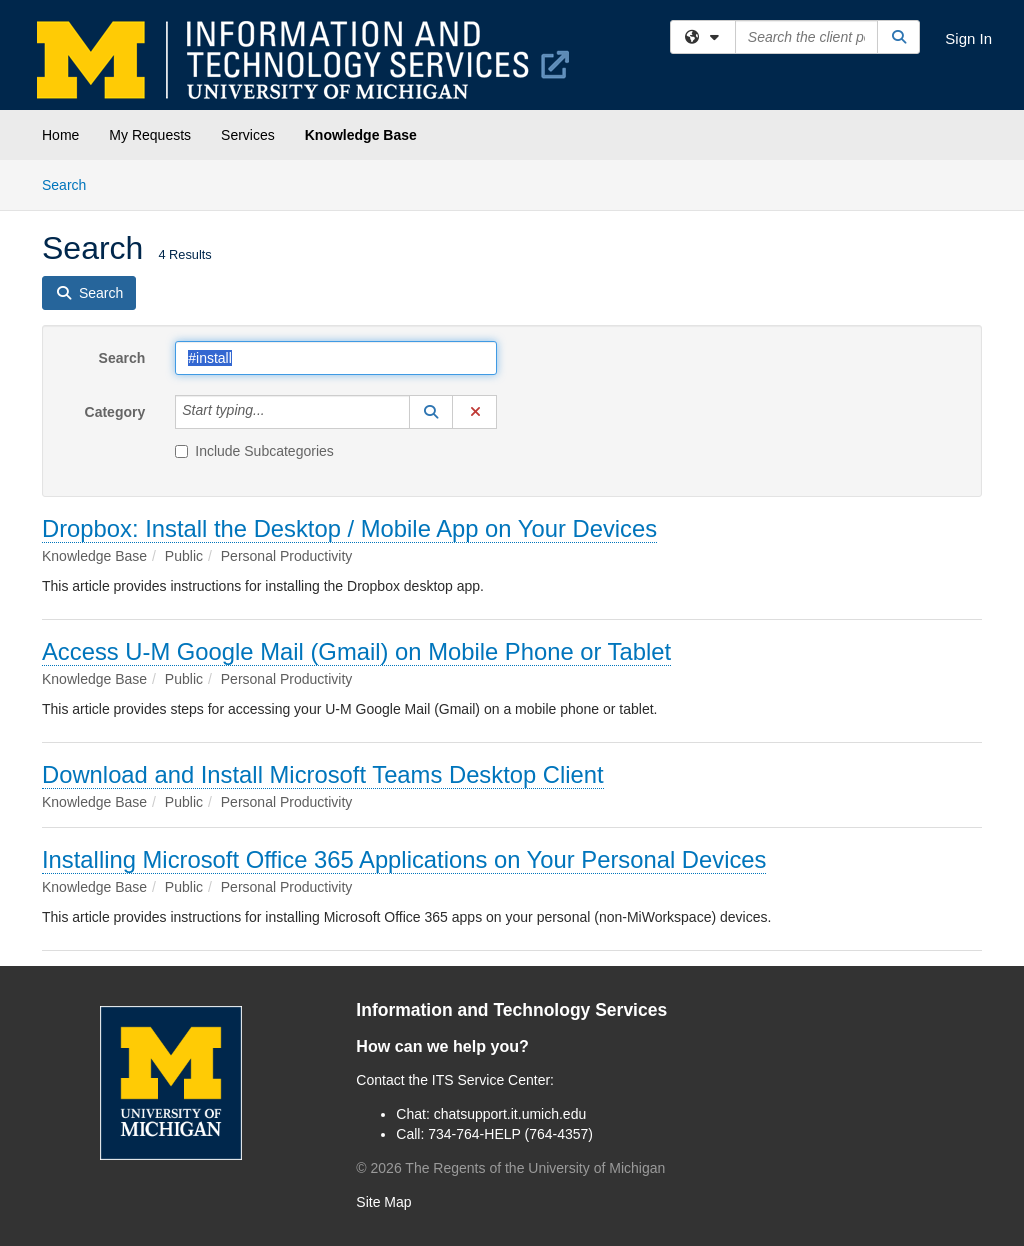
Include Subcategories (254, 451)
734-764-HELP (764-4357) (510, 1134)
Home (60, 135)
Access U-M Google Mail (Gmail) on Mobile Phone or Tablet (356, 651)
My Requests (150, 135)
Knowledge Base (361, 135)
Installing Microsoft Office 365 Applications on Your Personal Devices (404, 859)
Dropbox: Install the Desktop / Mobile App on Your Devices (349, 528)
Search (71, 183)
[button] (431, 412)
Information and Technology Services (511, 1010)
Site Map (383, 1202)
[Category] (276, 412)
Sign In (968, 38)
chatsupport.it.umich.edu (510, 1114)
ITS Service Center (491, 1080)
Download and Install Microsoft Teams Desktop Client (323, 774)
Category (115, 412)
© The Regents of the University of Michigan (510, 1168)
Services (248, 135)
